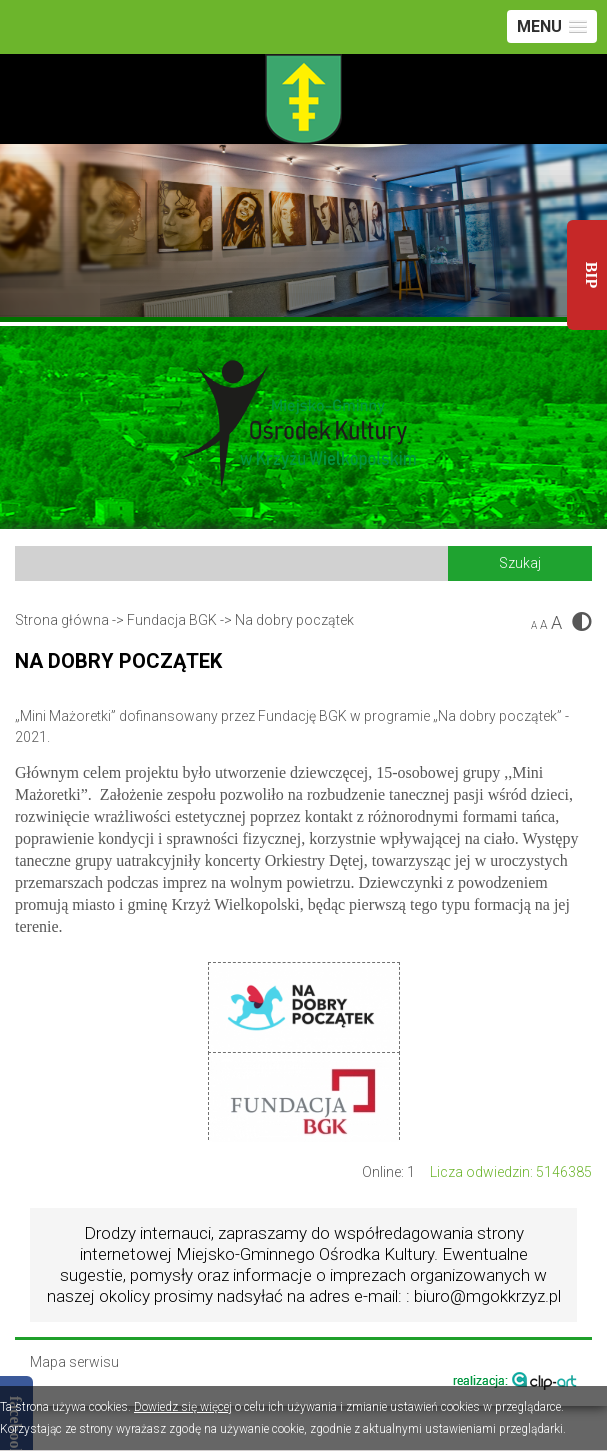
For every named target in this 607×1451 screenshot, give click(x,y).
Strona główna (62, 620)
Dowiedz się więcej (183, 1407)
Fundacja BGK (172, 620)
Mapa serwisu (74, 1362)
